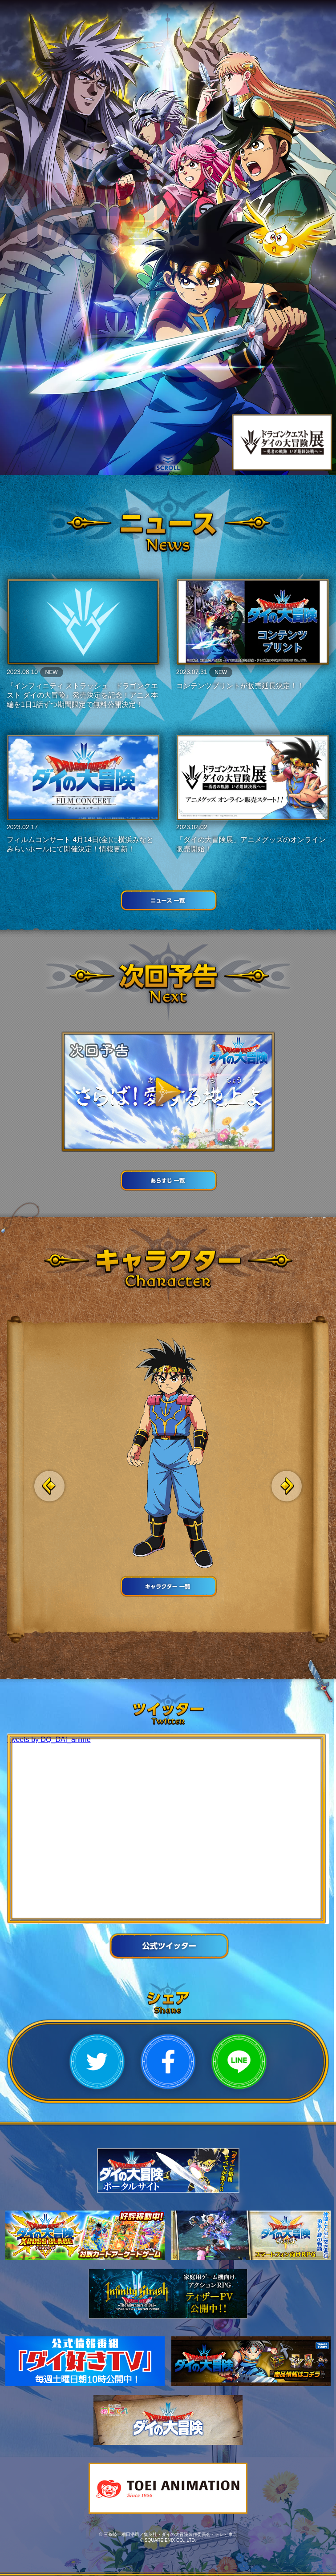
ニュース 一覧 (168, 900)
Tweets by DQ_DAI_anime (49, 1739)
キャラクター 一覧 (168, 1586)
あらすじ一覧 (168, 1180)
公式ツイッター (168, 1946)
